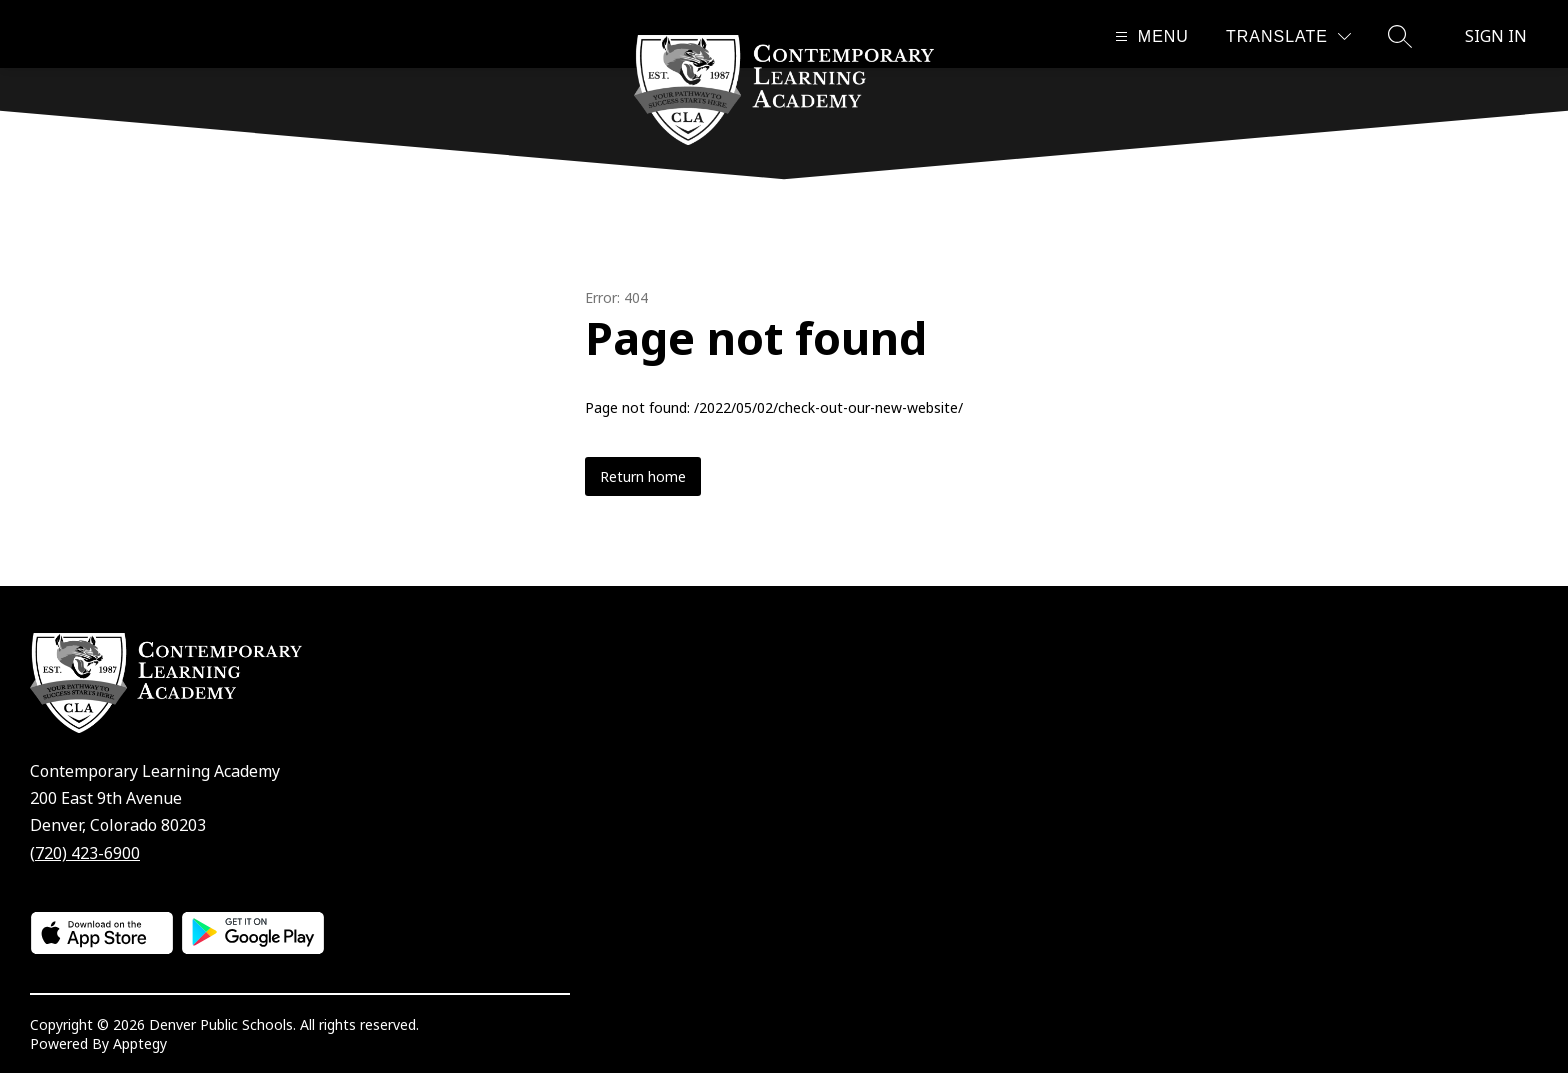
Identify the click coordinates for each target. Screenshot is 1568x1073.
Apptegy (140, 1043)
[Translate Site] (1288, 36)
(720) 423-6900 (85, 853)
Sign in (1496, 36)
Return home (643, 476)
